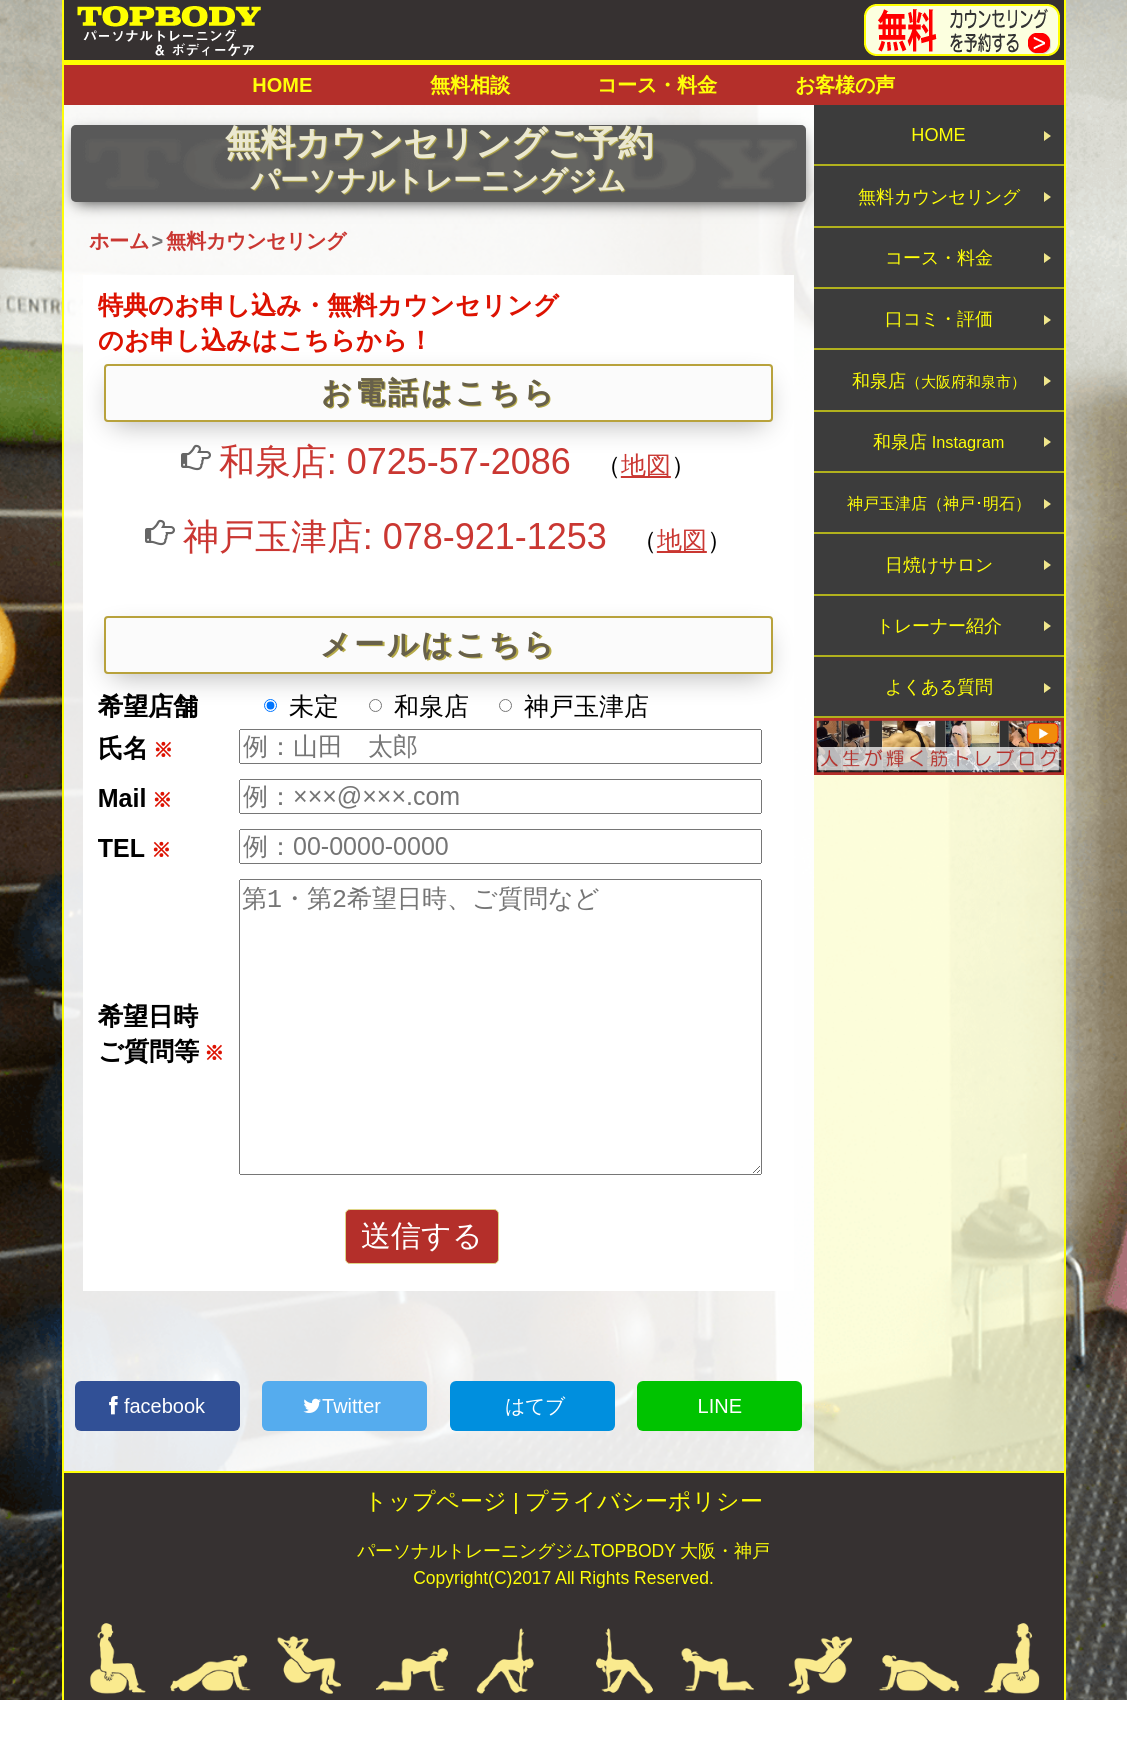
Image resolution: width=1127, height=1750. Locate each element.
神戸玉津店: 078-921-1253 (395, 536)
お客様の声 (845, 85)
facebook (157, 1456)
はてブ (532, 1456)
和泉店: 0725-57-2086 (395, 461)
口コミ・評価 (939, 364)
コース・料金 (657, 85)
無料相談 (470, 85)
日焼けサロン (939, 661)
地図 (646, 465)
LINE (720, 1456)
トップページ (435, 1551)
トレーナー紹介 (938, 735)
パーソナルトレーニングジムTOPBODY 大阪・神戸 (564, 1601)
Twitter (344, 1456)
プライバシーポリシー (644, 1551)
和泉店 (939, 438)
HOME (282, 85)
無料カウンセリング (939, 215)
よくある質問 (939, 809)
